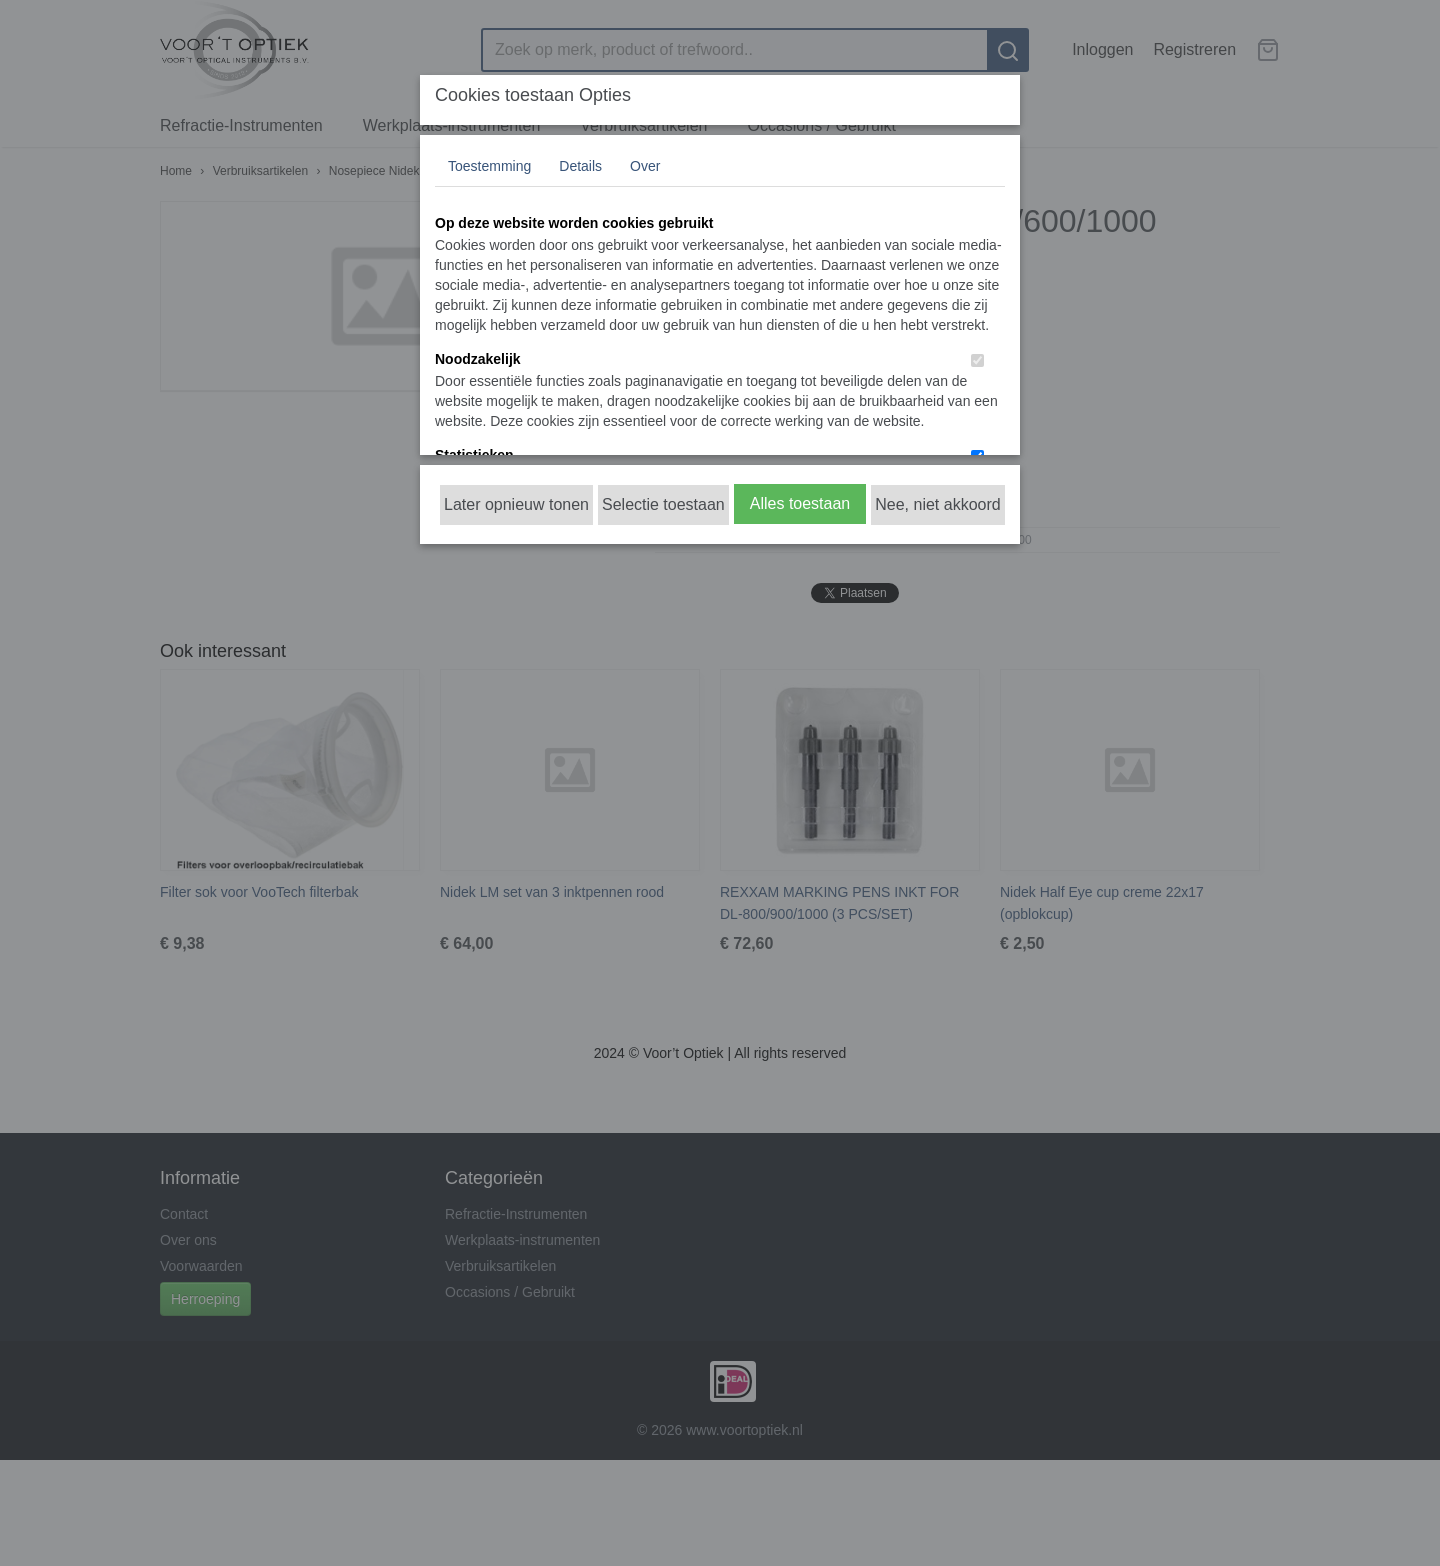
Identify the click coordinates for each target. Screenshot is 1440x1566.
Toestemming (489, 166)
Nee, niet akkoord (937, 504)
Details (580, 166)
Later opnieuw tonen (516, 504)
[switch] (977, 360)
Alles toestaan (800, 503)
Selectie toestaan (663, 504)
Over (645, 166)
